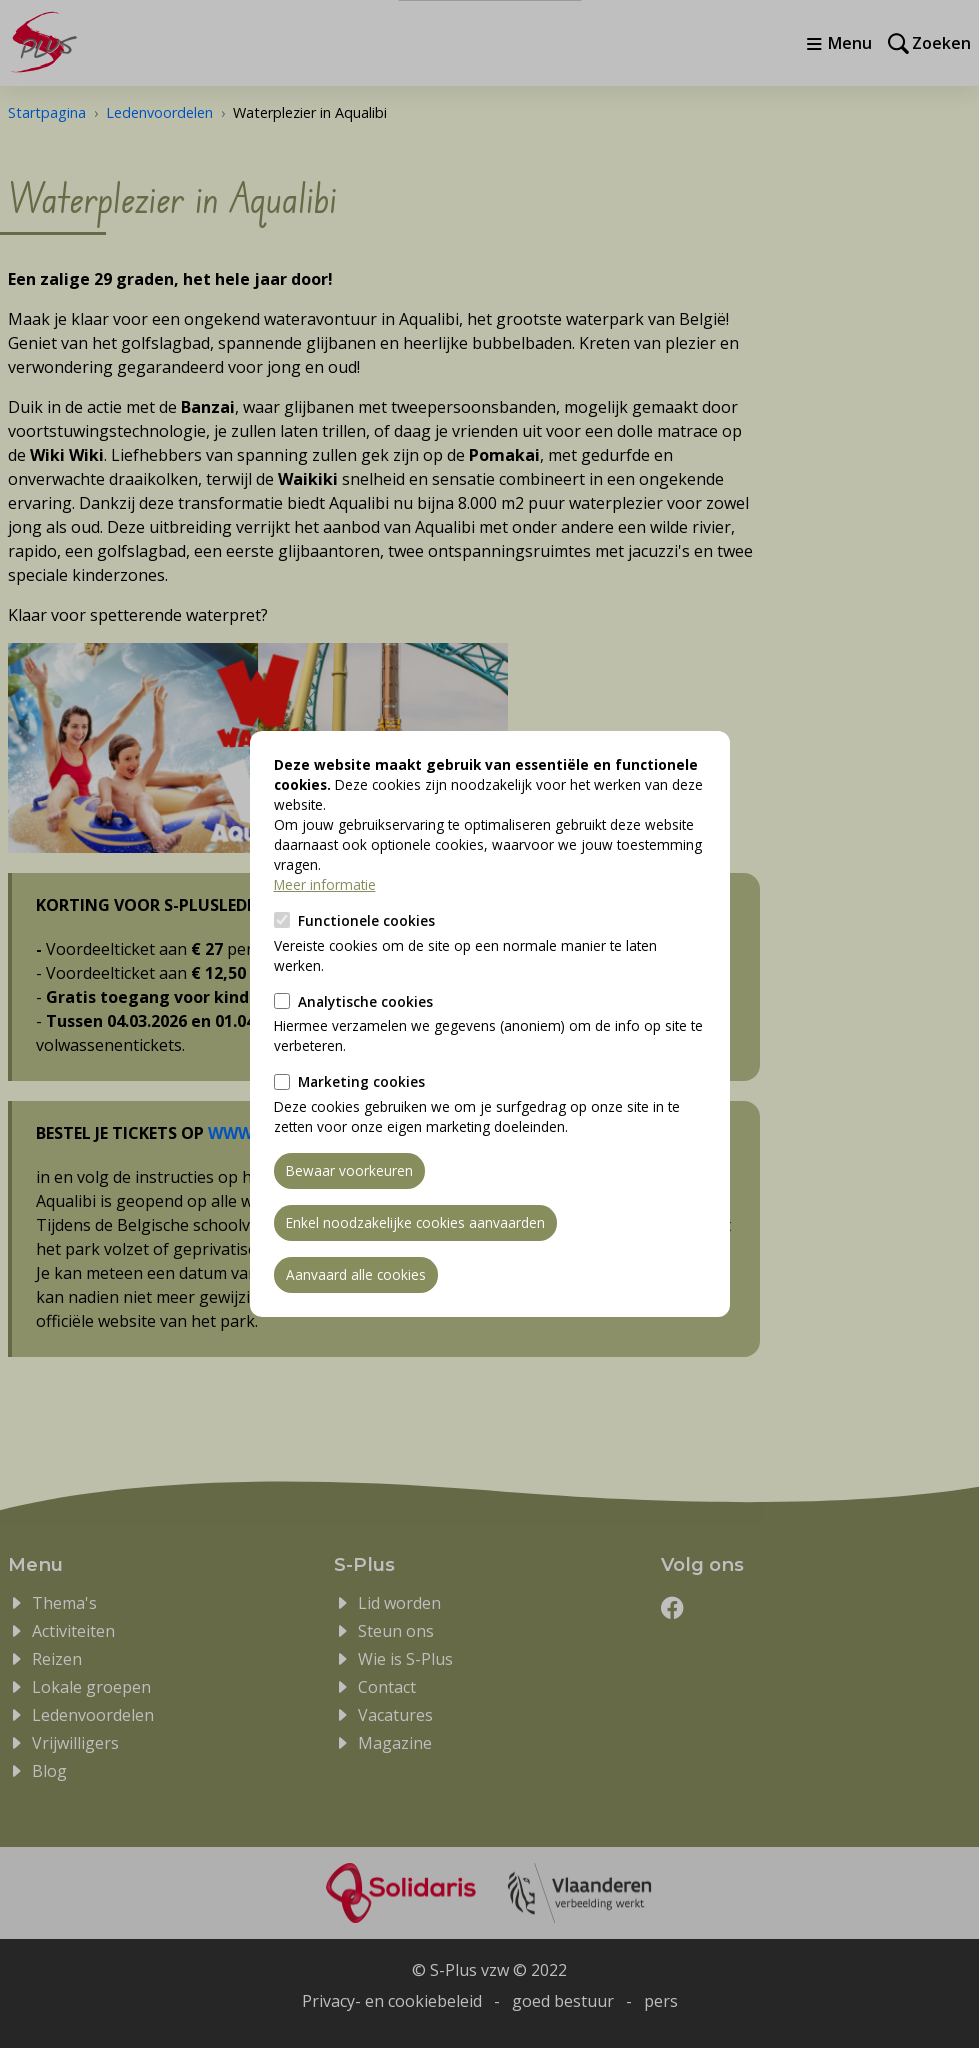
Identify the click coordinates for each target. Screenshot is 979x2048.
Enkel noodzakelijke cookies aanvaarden (415, 1222)
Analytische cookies (365, 1001)
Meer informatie (325, 884)
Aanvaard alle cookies (356, 1274)
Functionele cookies (366, 920)
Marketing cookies (361, 1081)
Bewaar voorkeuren (349, 1170)
